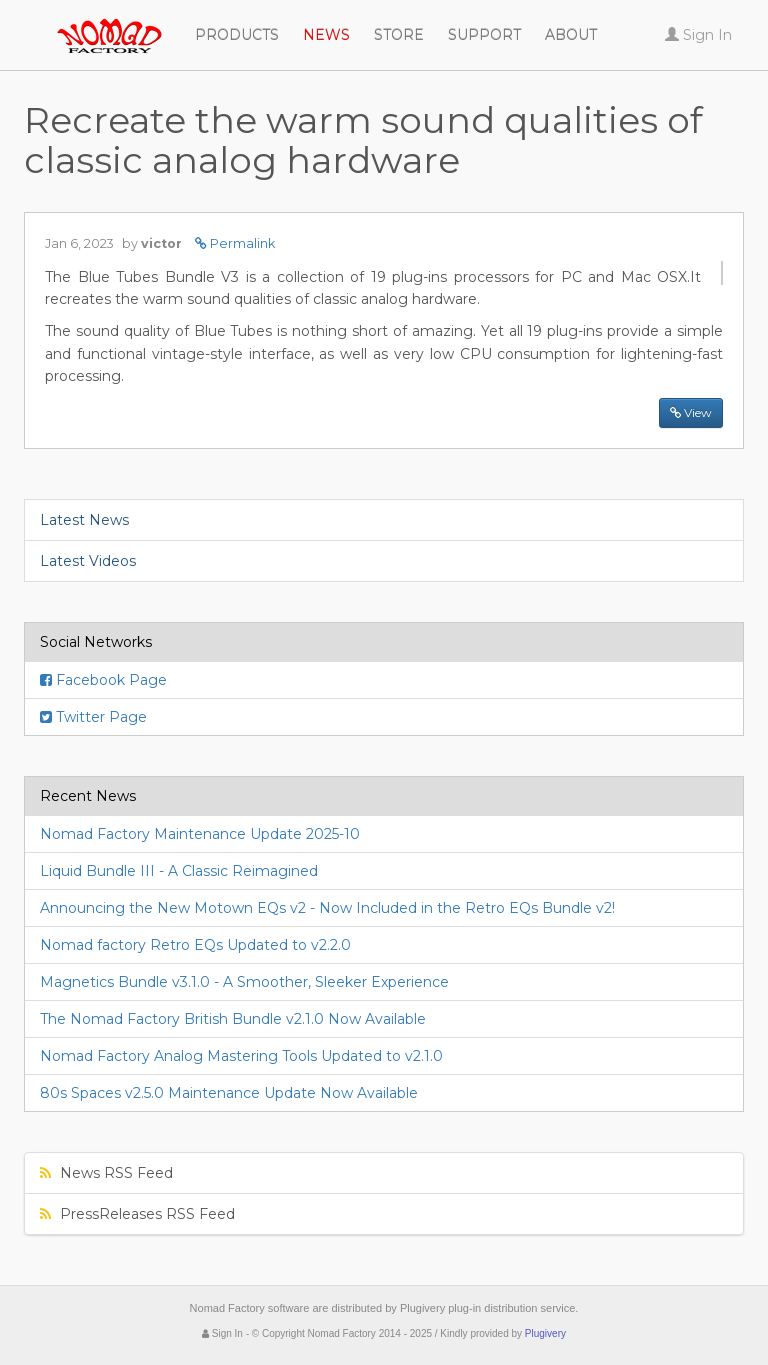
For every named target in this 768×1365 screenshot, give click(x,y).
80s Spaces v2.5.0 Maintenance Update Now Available (229, 1093)
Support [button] (484, 35)
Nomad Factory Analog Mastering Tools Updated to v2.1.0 (241, 1056)
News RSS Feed (106, 1173)
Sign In (222, 1333)
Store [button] (399, 35)
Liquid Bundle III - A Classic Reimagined (179, 871)
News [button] (326, 35)
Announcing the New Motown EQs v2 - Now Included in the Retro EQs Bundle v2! (327, 908)
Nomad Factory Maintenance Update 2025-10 (200, 834)
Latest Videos (88, 561)
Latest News (84, 520)
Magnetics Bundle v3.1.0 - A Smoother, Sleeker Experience (244, 982)
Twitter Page (93, 717)
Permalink (235, 243)
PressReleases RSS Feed (137, 1214)
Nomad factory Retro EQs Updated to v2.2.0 (195, 945)
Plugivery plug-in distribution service (487, 1308)
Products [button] (237, 35)
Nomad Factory (24, 25)
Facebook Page (103, 680)
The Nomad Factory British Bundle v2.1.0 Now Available (233, 1019)
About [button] (571, 35)
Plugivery (545, 1333)
